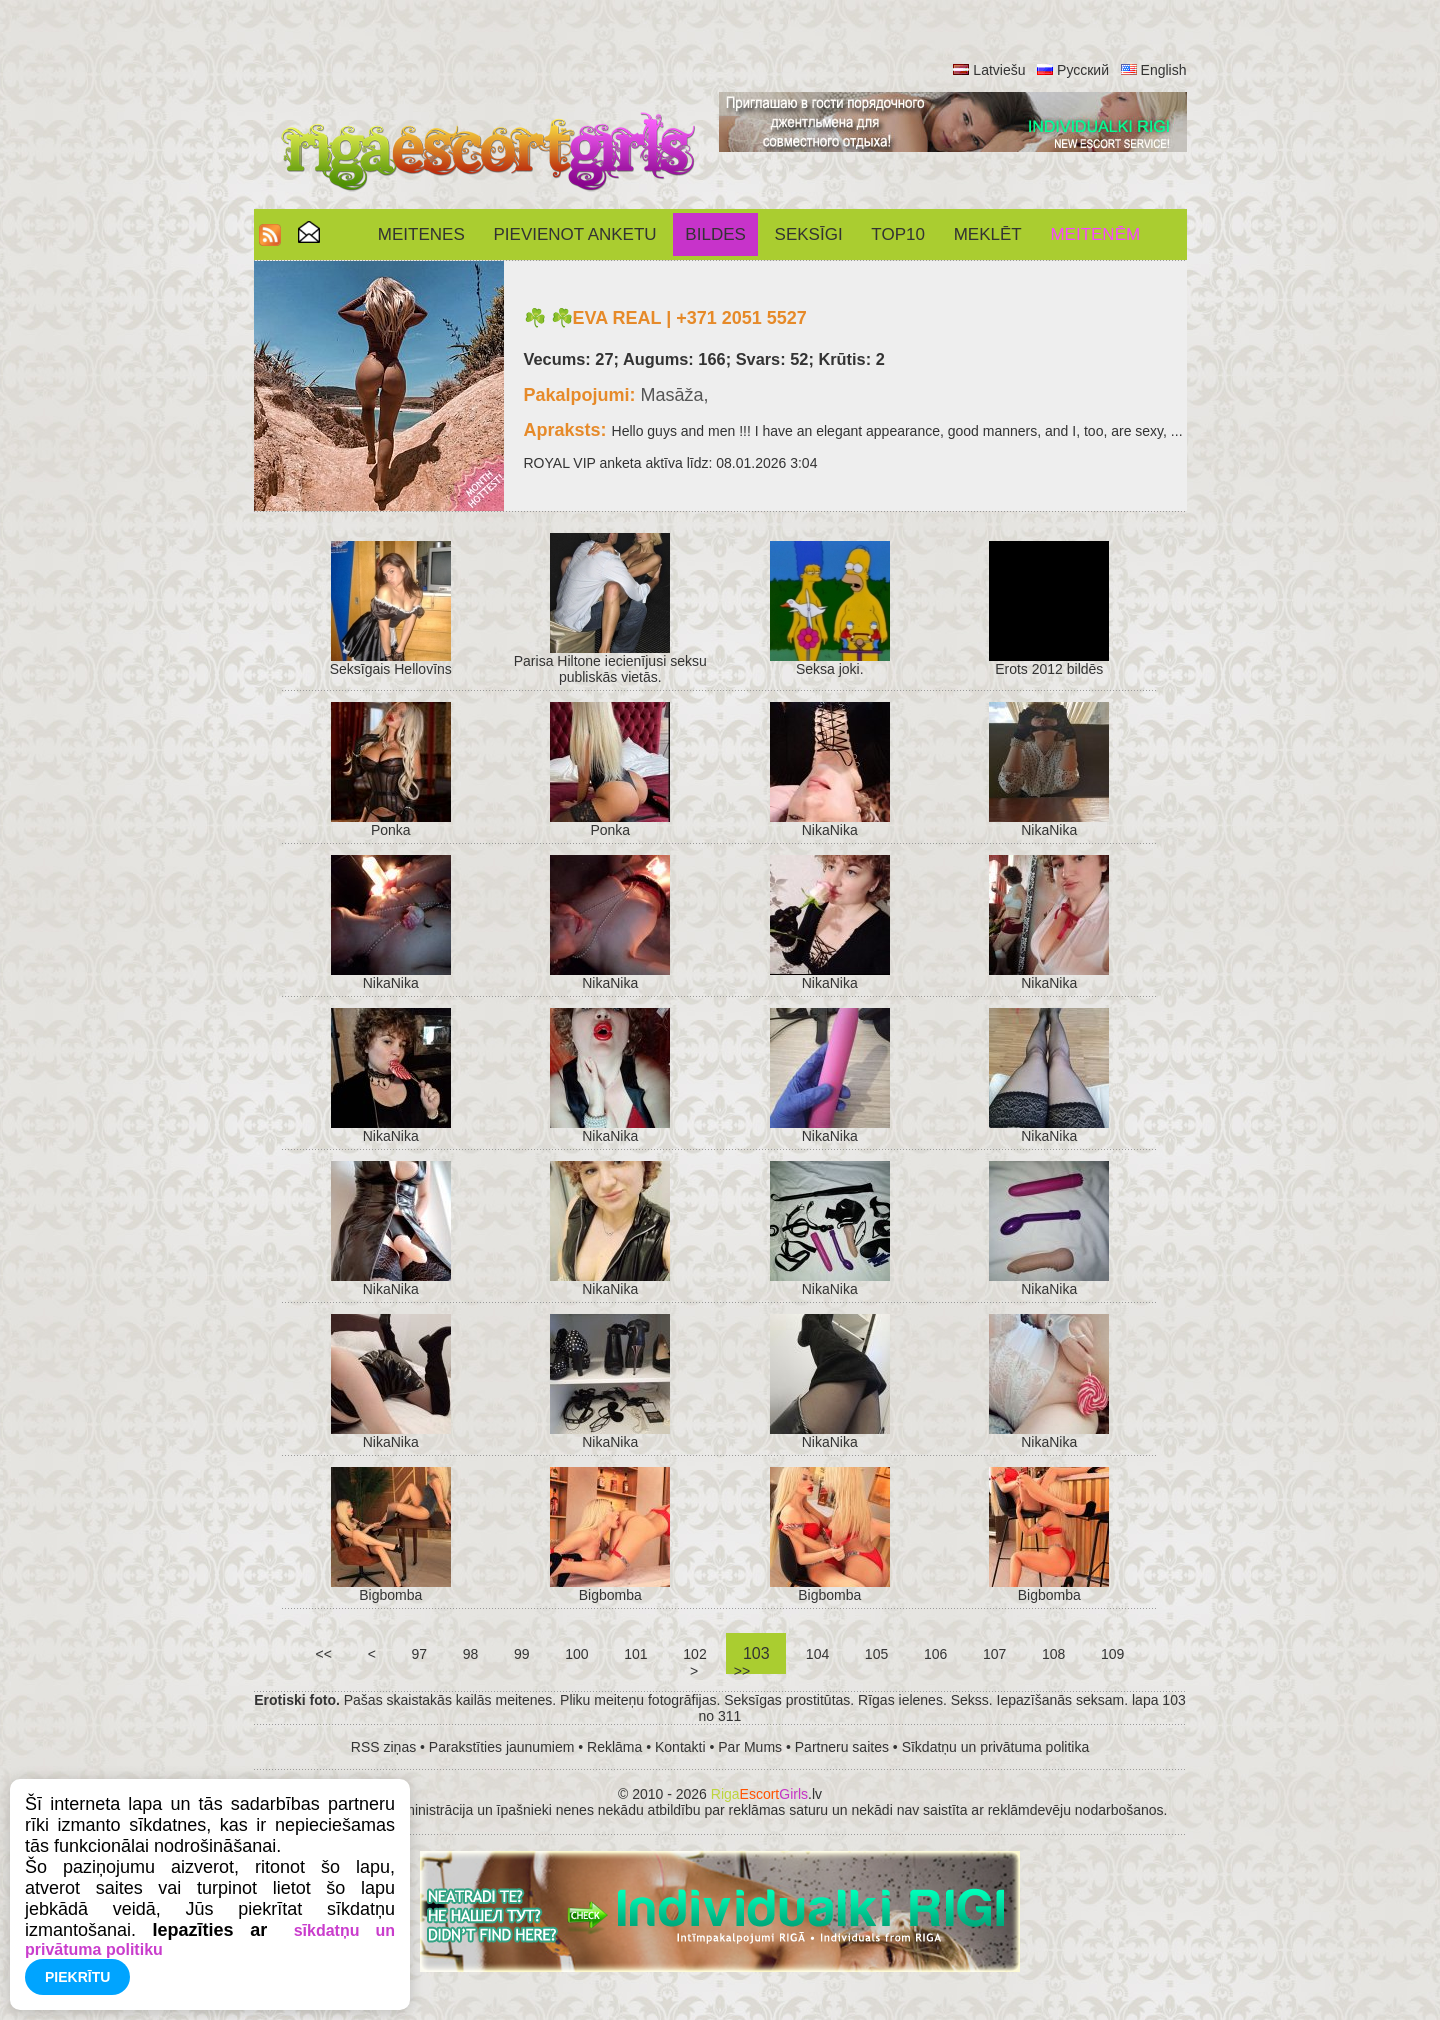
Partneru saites (842, 1747)
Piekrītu (77, 1977)
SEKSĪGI (809, 234)
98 (470, 1654)
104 (817, 1654)
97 (419, 1654)
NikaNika (830, 830)
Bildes (715, 234)
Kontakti (680, 1747)
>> (742, 1671)
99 (521, 1654)
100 (576, 1654)
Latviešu (999, 70)
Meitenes (421, 234)
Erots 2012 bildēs (1049, 669)
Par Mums (750, 1747)
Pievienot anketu (575, 234)
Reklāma (614, 1747)
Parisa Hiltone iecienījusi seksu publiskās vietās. (610, 669)
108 (1053, 1654)
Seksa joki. (830, 669)
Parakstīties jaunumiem (502, 1747)
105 (876, 1654)
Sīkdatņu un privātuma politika (996, 1747)
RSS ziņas (383, 1747)
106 (935, 1654)
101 (635, 1654)
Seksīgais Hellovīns (391, 669)
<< (324, 1654)
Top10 (898, 234)
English (1164, 70)
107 (994, 1654)
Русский (1083, 70)
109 (1112, 1654)
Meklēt (988, 234)
